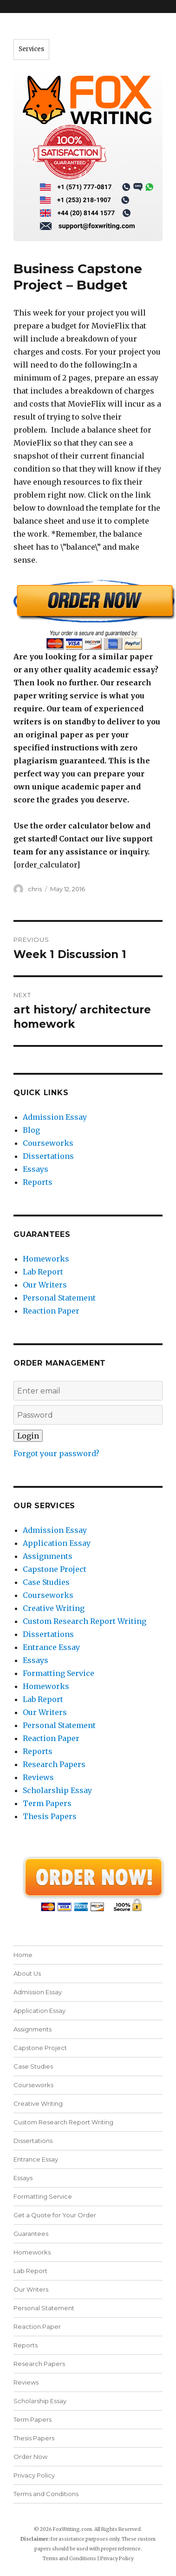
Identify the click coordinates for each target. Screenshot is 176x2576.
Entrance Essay (51, 1647)
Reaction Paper (51, 1310)
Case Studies (46, 1582)
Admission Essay (55, 1117)
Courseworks (48, 1143)
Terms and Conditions (45, 2493)
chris (35, 889)
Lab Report (43, 1271)
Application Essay (57, 1543)
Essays (35, 1169)
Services (31, 49)
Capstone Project (54, 1569)
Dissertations (48, 1156)
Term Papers (47, 1803)
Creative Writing (54, 1608)
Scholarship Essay (57, 1790)
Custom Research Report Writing (84, 1621)
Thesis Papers (50, 1816)
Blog (31, 1130)
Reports (37, 1182)
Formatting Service (58, 1673)
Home (23, 1954)
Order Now (30, 2456)
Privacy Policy (34, 2475)
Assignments (47, 1556)
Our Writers (45, 1284)
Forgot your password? (56, 1453)
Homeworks (46, 1258)
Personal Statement (59, 1297)
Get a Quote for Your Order (54, 2215)
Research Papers (54, 1764)
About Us (27, 1973)
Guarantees (30, 2233)
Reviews (38, 1777)
